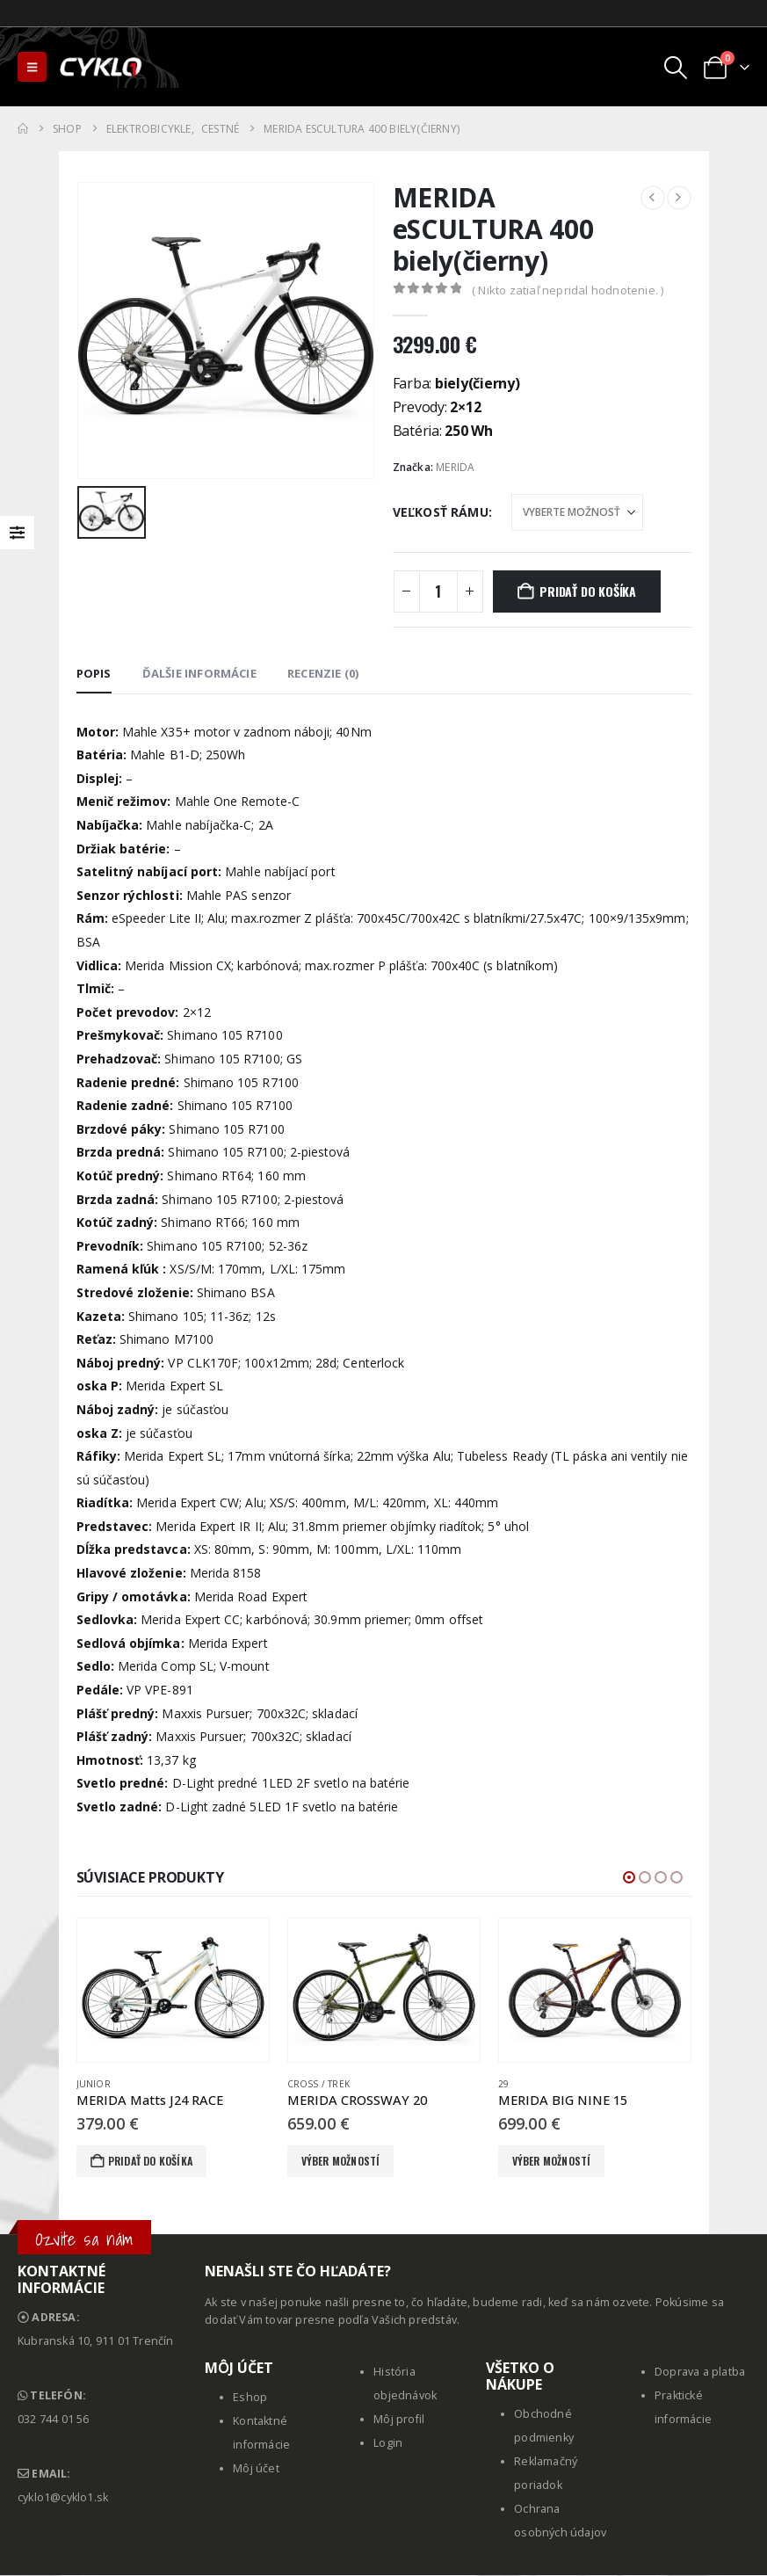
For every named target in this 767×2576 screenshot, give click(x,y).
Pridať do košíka (587, 591)
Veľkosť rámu (440, 512)
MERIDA (455, 467)
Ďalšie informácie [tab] (199, 673)
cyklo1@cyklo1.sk (63, 2498)
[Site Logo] (102, 66)
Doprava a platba (700, 2372)
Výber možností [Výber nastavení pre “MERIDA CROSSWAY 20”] (340, 2160)
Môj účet (256, 2469)
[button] (32, 67)
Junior (93, 2084)
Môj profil (398, 2420)
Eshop (250, 2398)
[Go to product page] (173, 1991)
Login (387, 2443)
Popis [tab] (94, 673)
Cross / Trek (318, 2084)
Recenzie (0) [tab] (322, 673)
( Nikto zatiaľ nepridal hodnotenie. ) (567, 290)
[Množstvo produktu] (438, 591)
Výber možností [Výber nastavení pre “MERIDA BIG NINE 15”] (551, 2160)
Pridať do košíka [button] (150, 2160)
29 (503, 2084)
